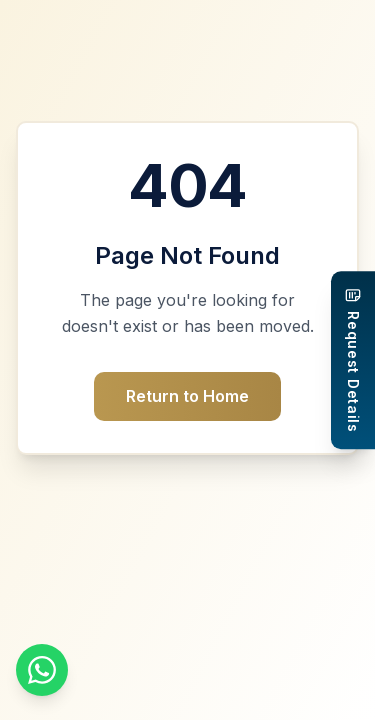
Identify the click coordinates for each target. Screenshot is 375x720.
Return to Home (187, 396)
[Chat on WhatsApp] (42, 670)
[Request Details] (353, 360)
